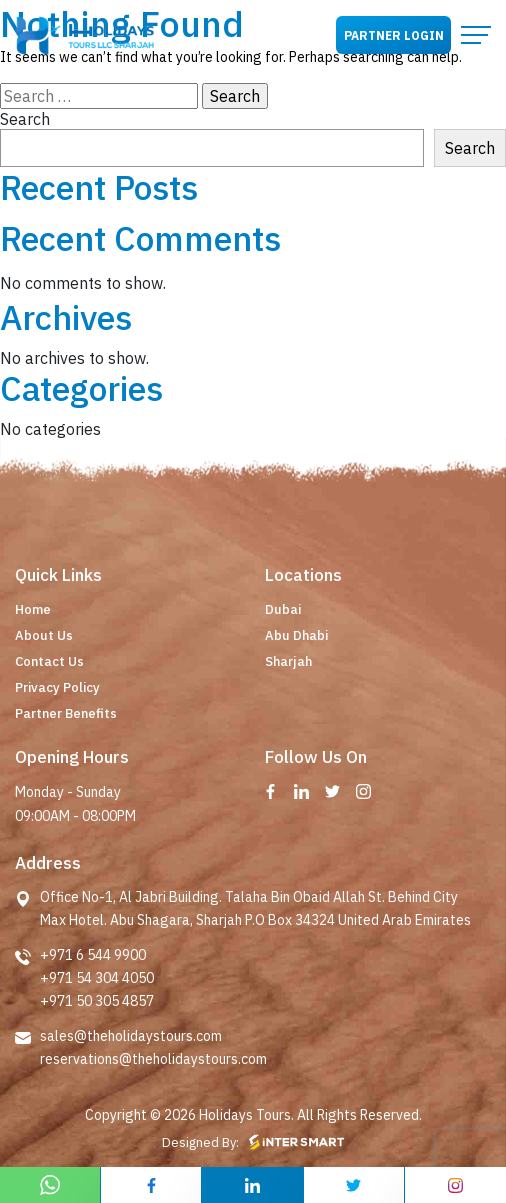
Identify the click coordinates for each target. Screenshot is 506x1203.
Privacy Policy (57, 687)
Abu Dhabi (296, 635)
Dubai (283, 609)
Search (25, 119)
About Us (44, 635)
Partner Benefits (66, 713)
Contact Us (49, 661)
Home (33, 609)
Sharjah (288, 661)
